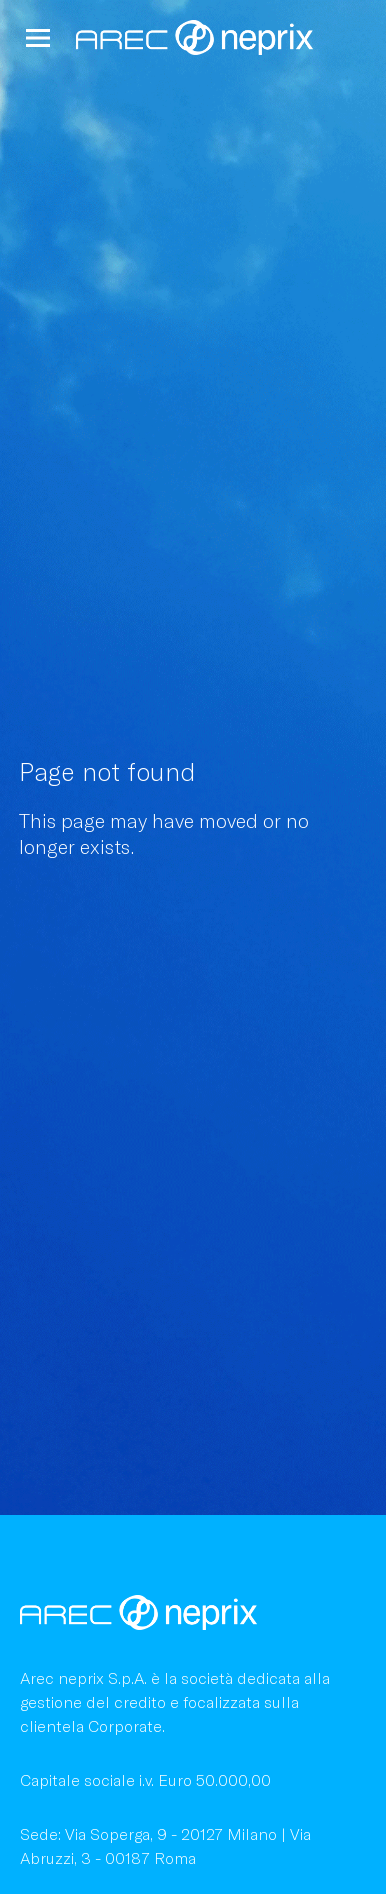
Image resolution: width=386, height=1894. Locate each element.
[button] (38, 38)
